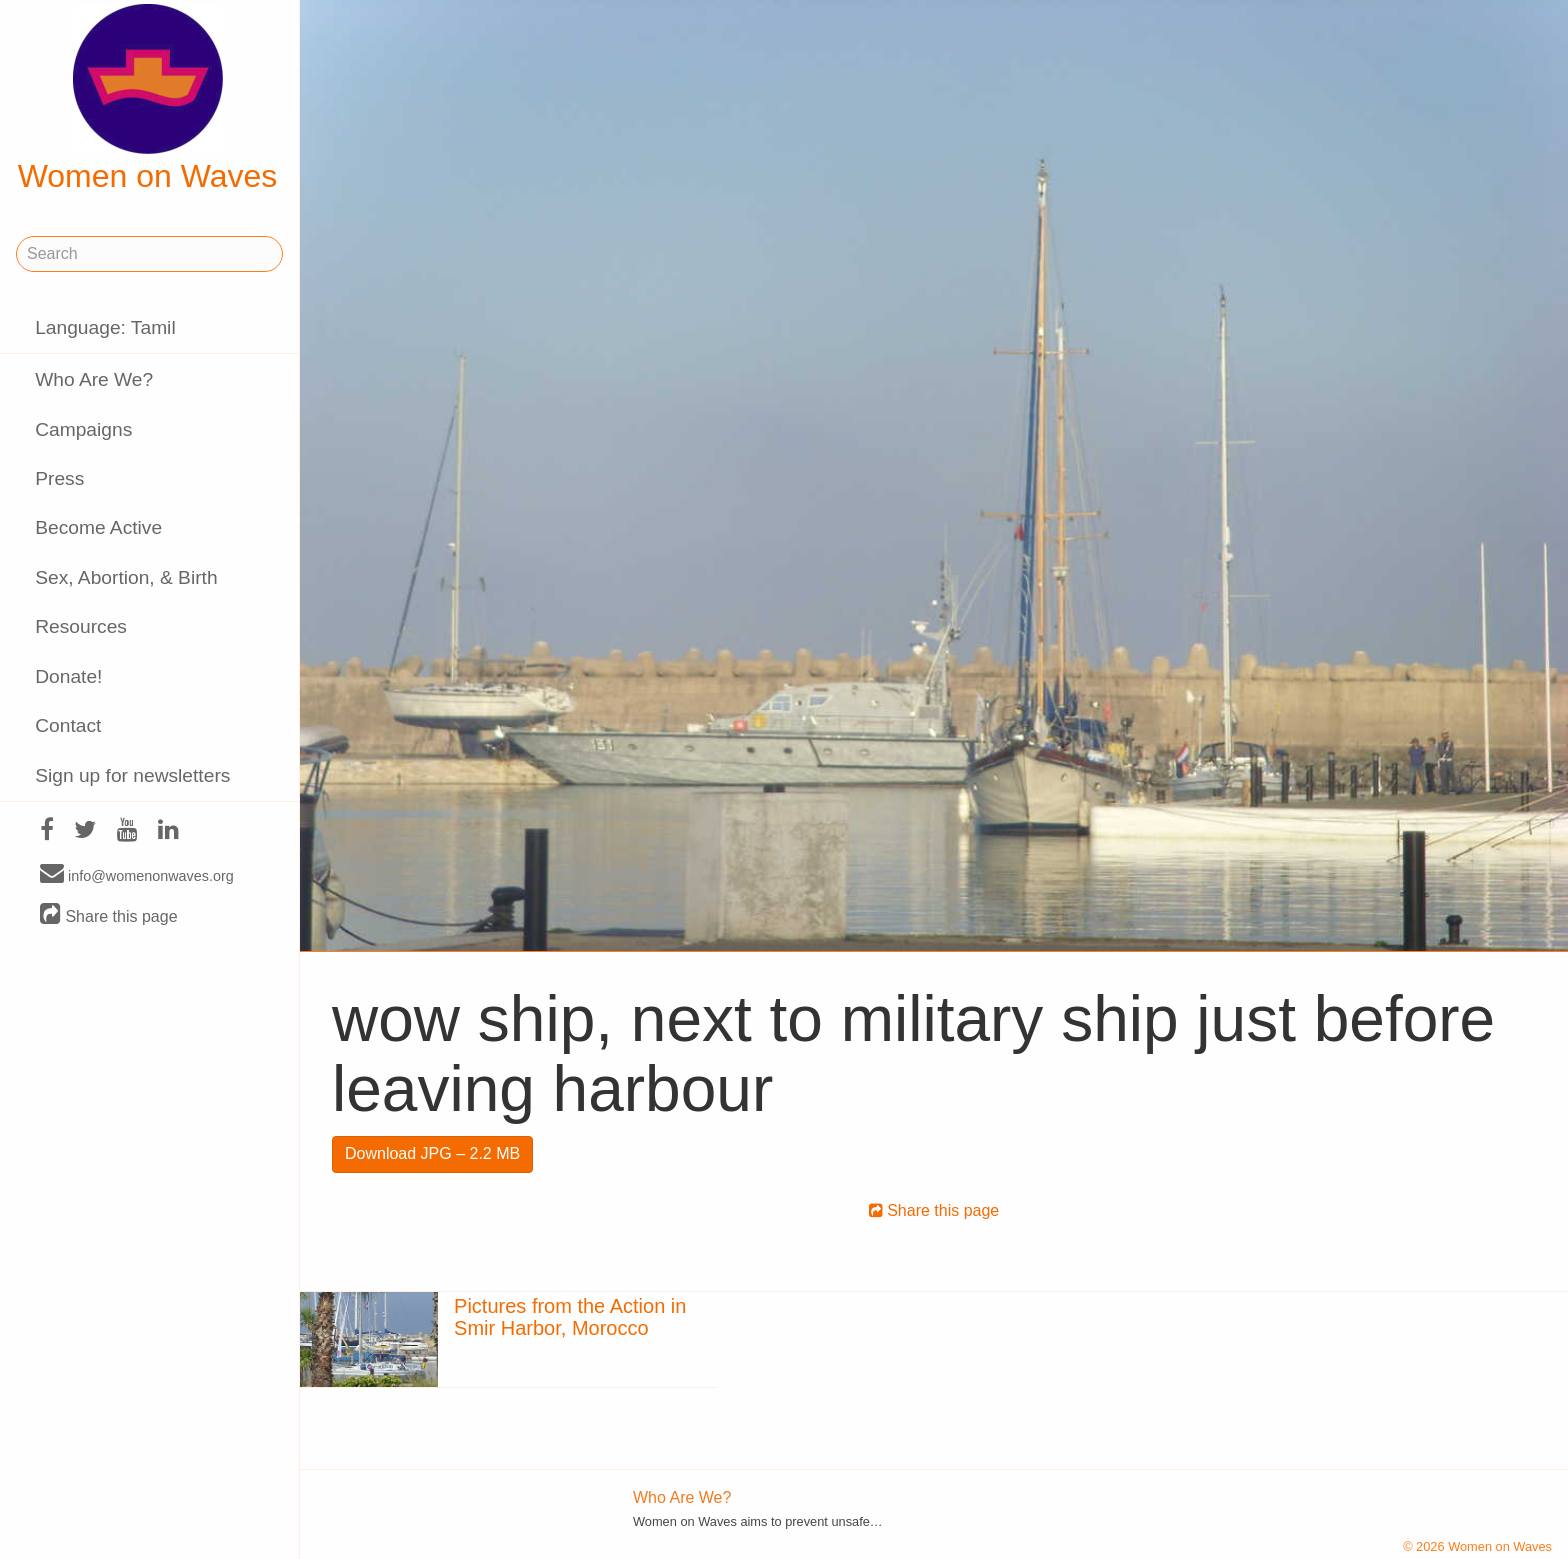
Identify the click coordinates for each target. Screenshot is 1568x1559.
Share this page (109, 915)
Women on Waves (148, 99)
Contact (68, 725)
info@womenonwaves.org (137, 875)
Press (59, 478)
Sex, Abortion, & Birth (126, 577)
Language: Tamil (105, 327)
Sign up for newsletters (132, 775)
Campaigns (83, 429)
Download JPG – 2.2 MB (432, 1153)
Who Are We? (94, 379)
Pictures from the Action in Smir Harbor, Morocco (570, 1317)
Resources (81, 626)
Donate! (68, 676)
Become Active (98, 527)
